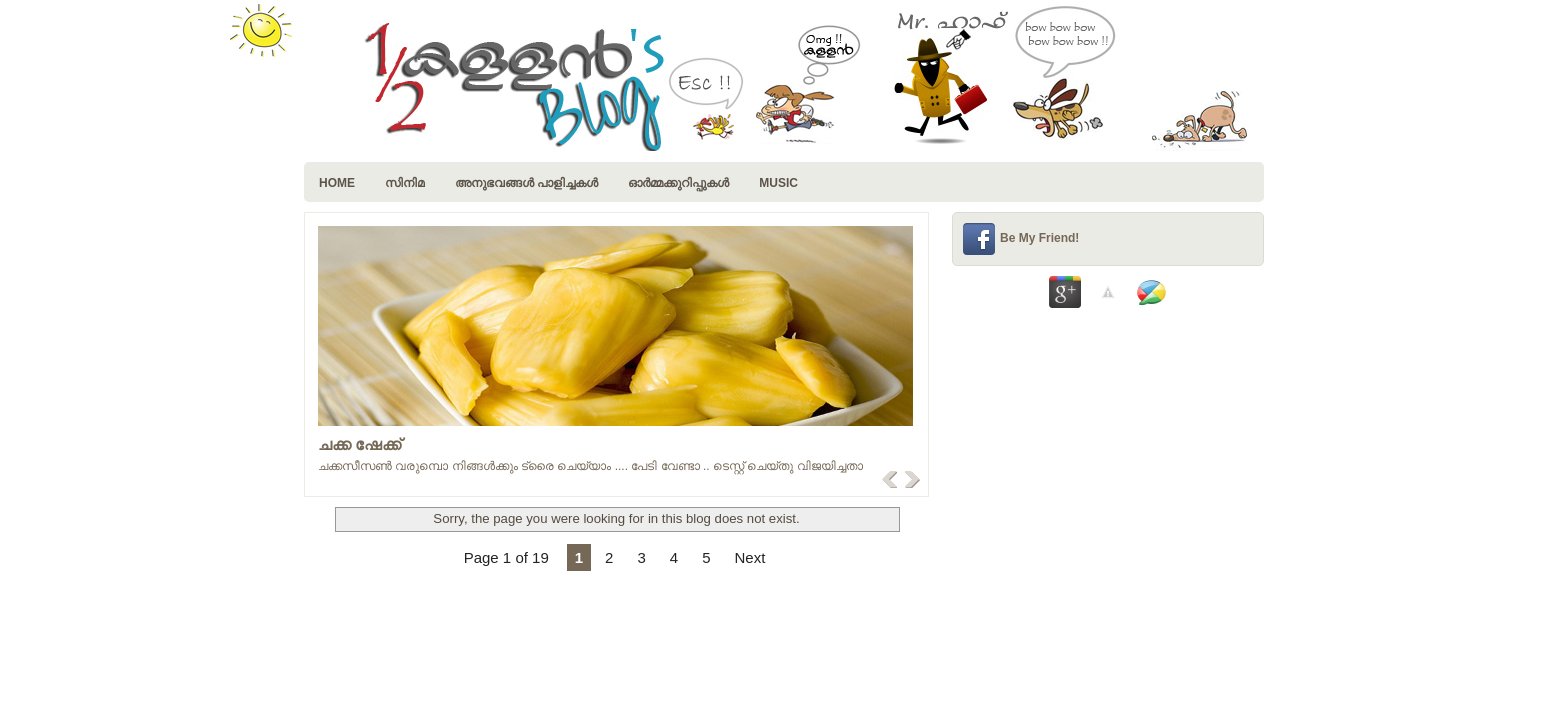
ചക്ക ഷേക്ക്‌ (359, 444)
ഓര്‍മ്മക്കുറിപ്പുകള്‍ (678, 183)
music (778, 183)
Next (749, 557)
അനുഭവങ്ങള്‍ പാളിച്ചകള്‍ (526, 183)
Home (337, 183)
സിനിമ (405, 183)
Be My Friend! (1039, 238)
